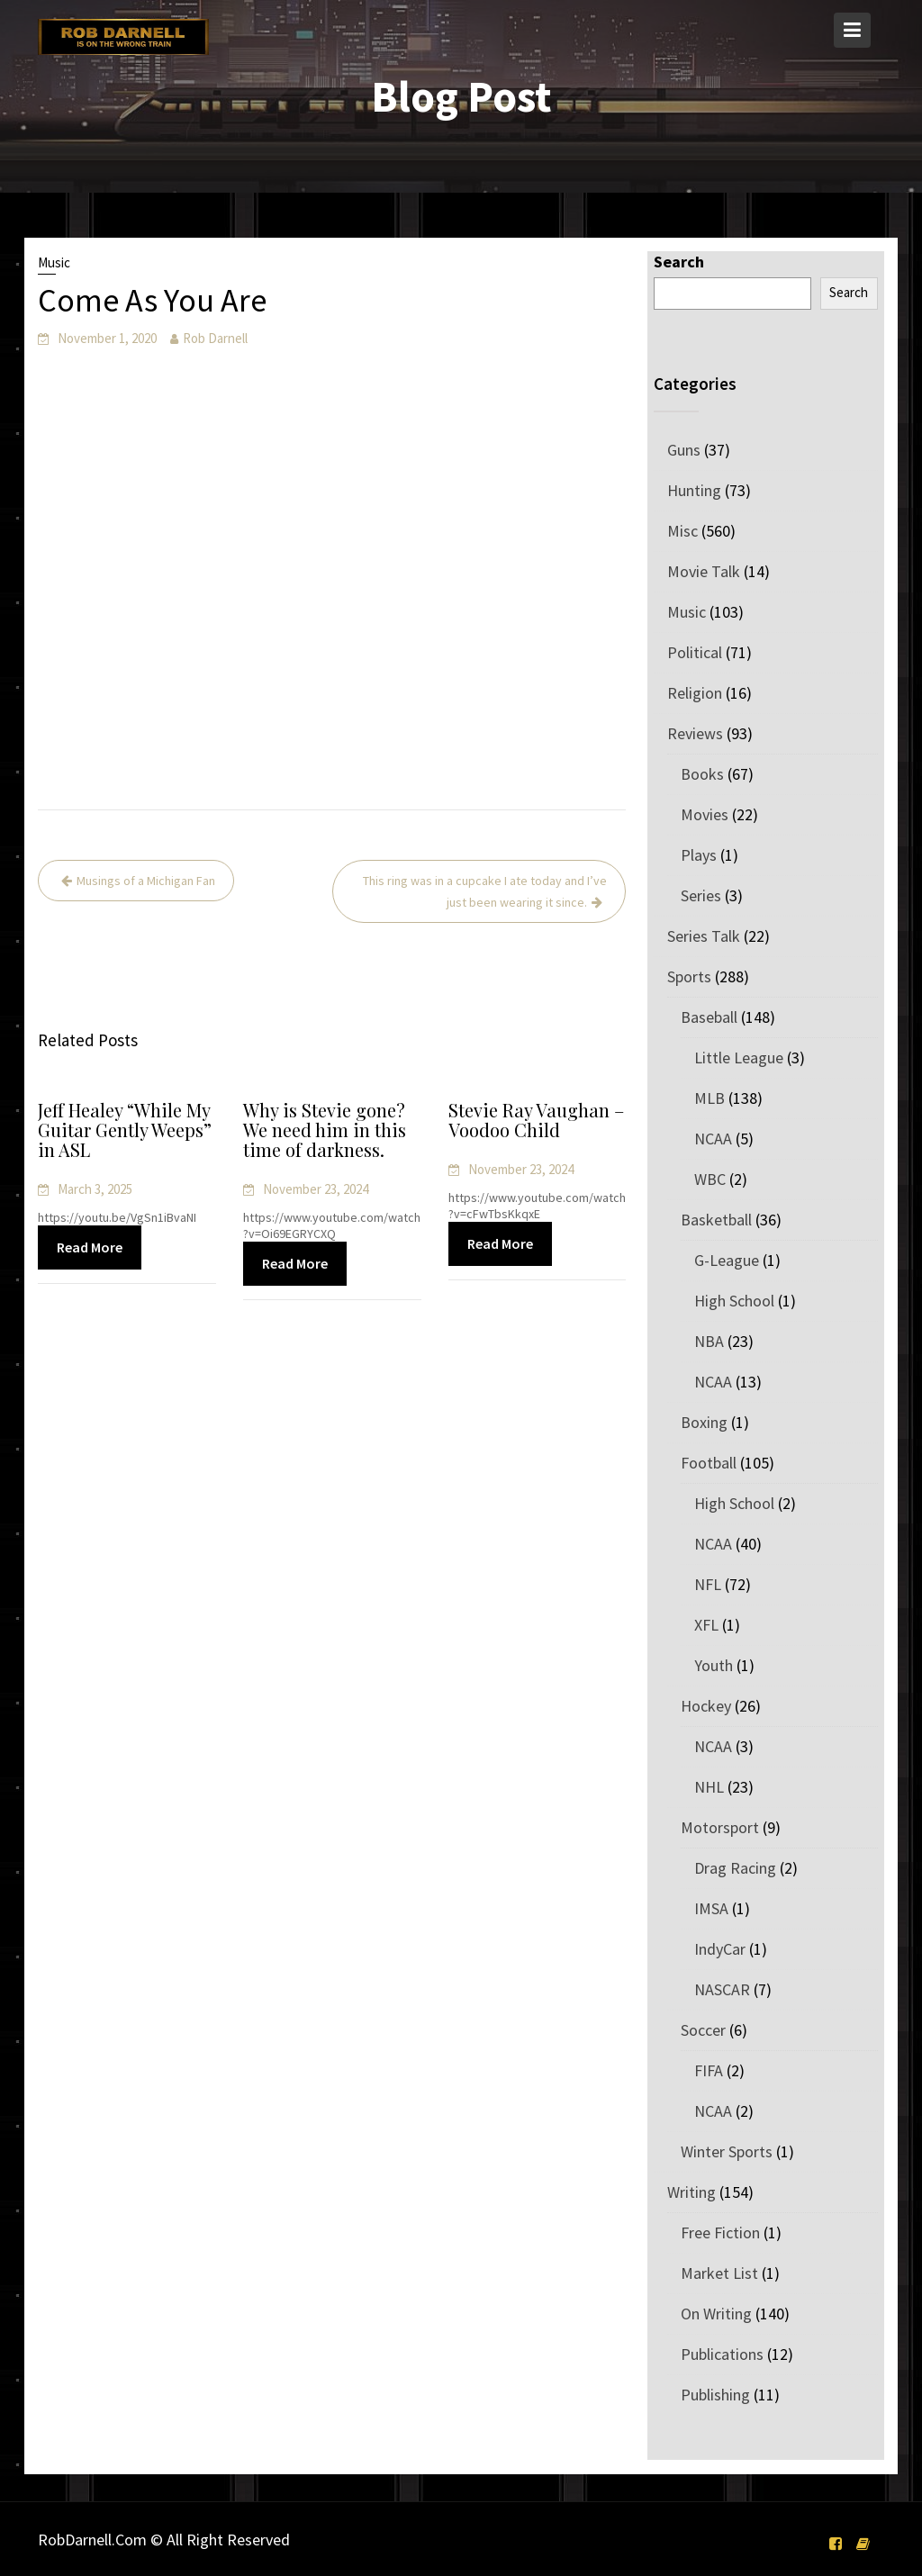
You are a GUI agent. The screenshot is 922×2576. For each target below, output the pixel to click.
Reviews (695, 733)
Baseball (709, 1017)
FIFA (708, 2070)
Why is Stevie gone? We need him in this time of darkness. (324, 1130)
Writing (691, 2192)
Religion (694, 692)
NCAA (713, 1138)
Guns (684, 449)
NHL (709, 1786)
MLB (709, 1098)
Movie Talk (703, 571)
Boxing (704, 1422)
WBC (710, 1179)
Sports (689, 976)
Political (694, 652)
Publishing (715, 2394)
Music (54, 262)
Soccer (703, 2030)
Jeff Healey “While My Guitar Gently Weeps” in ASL (124, 1130)
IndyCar (720, 1949)
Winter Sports (727, 2151)
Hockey (706, 1705)
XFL (706, 1624)
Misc (682, 530)
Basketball (716, 1219)
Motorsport (720, 1827)
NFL (707, 1584)
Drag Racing (735, 1867)
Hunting (694, 490)
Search (679, 261)
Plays (699, 855)
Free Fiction (720, 2232)
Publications (722, 2354)
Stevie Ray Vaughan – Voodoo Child (535, 1121)
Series (701, 895)
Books (702, 774)
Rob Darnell (215, 338)
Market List (719, 2273)
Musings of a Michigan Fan (146, 880)
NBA (709, 1341)
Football (709, 1462)
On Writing (716, 2313)
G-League (726, 1260)
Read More (90, 1247)
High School (734, 1300)
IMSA (711, 1908)
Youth (713, 1665)
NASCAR (722, 1989)
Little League (738, 1057)
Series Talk (703, 936)
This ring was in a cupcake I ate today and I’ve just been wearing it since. (485, 891)
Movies (704, 814)
